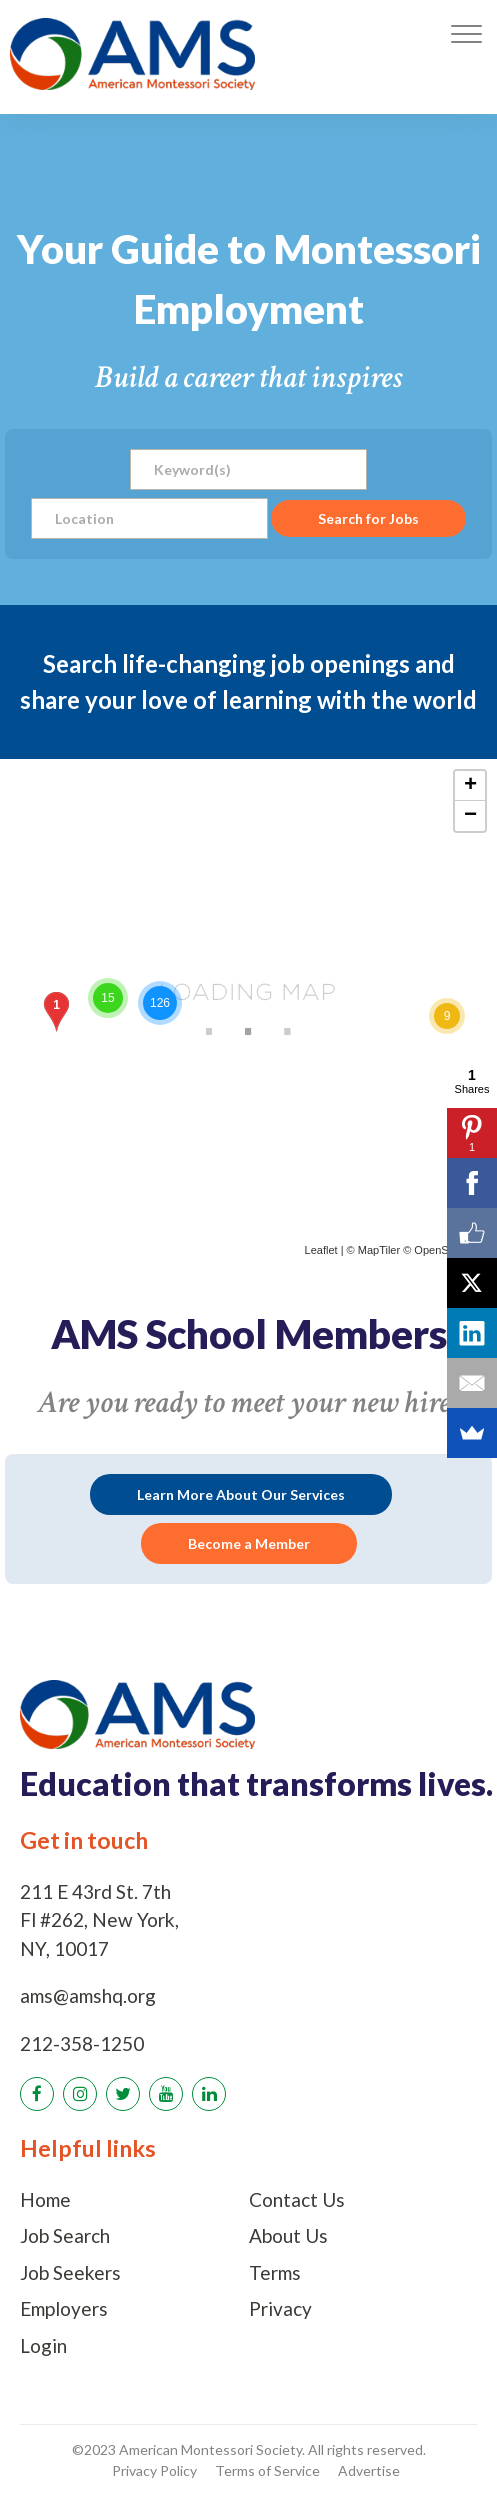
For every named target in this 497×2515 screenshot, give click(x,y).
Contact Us (297, 2199)
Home (45, 2199)
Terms (275, 2272)
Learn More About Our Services (241, 1494)
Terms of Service (267, 2470)
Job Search (65, 2235)
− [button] (470, 816)
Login (43, 2345)
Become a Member (249, 1543)
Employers (64, 2308)
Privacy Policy (154, 2470)
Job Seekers (70, 2272)
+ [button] (470, 786)
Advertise (369, 2470)
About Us (288, 2235)
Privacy (280, 2308)
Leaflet (321, 1250)
